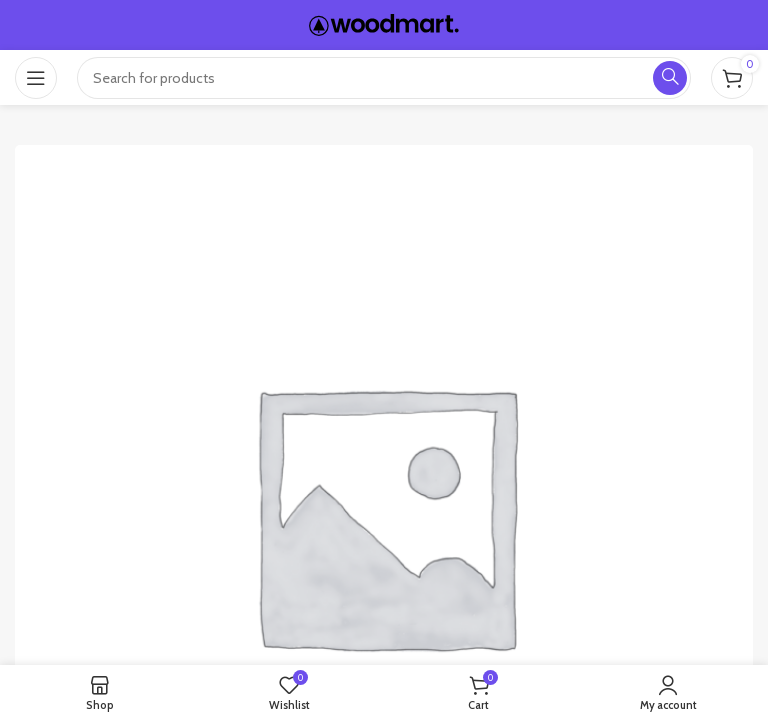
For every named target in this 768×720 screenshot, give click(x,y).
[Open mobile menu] (36, 78)
